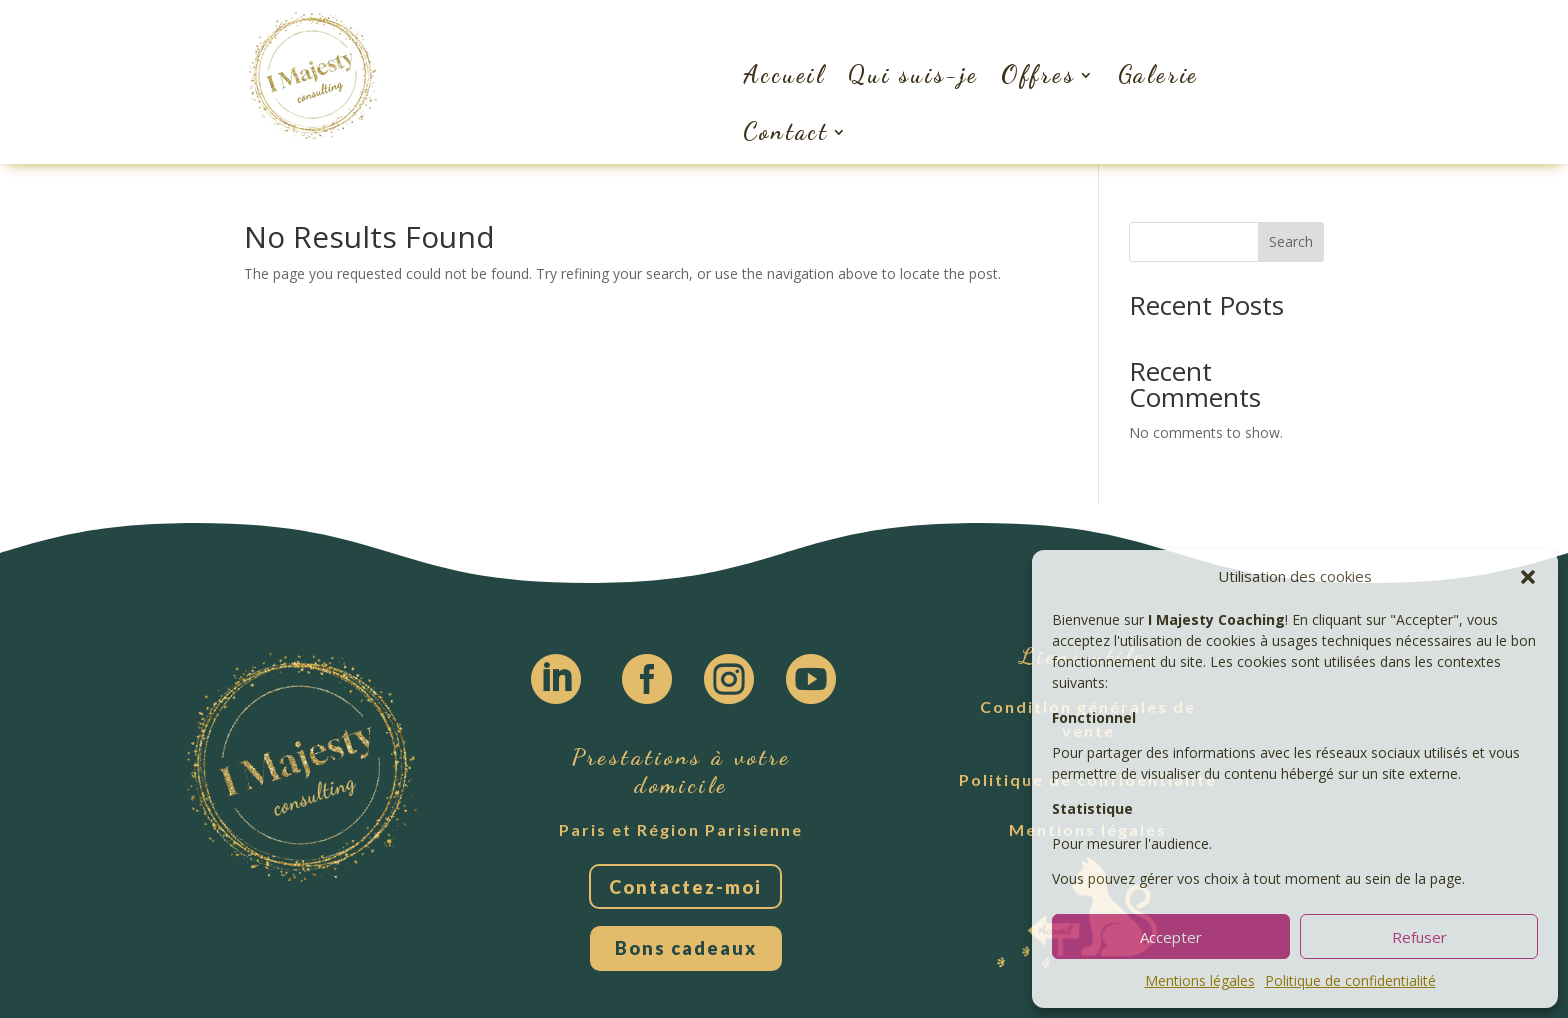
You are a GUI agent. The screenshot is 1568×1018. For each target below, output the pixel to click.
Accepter (1171, 937)
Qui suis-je (913, 74)
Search (1291, 241)
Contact (786, 131)
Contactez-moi (685, 887)
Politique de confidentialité (1350, 980)
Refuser (1419, 937)
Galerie (1159, 74)
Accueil (784, 74)
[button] (1528, 577)
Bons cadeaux (686, 948)
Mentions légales (1200, 980)
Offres (1038, 74)
